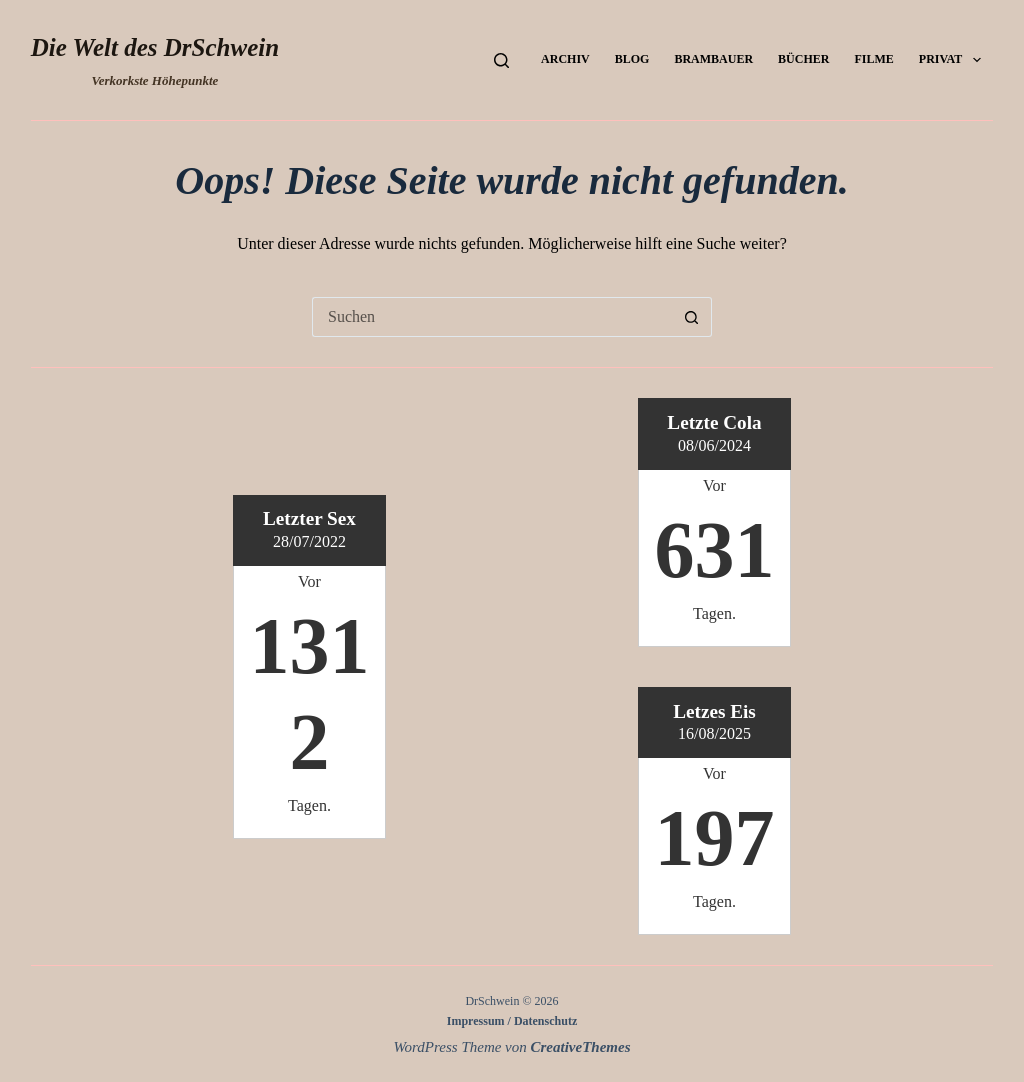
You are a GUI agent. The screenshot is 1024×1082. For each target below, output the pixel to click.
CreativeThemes (581, 1047)
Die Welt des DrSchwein (155, 47)
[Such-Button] (692, 317)
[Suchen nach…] (492, 317)
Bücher (803, 59)
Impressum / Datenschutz (512, 1021)
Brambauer (713, 59)
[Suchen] (501, 60)
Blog (632, 59)
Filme (873, 59)
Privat (954, 60)
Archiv (565, 59)
